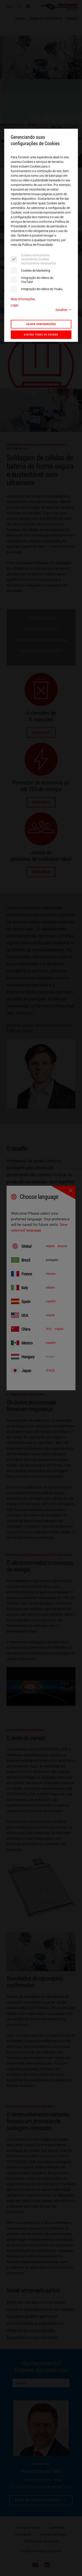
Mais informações (23, 299)
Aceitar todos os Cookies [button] (41, 334)
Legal (14, 305)
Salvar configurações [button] (41, 324)
